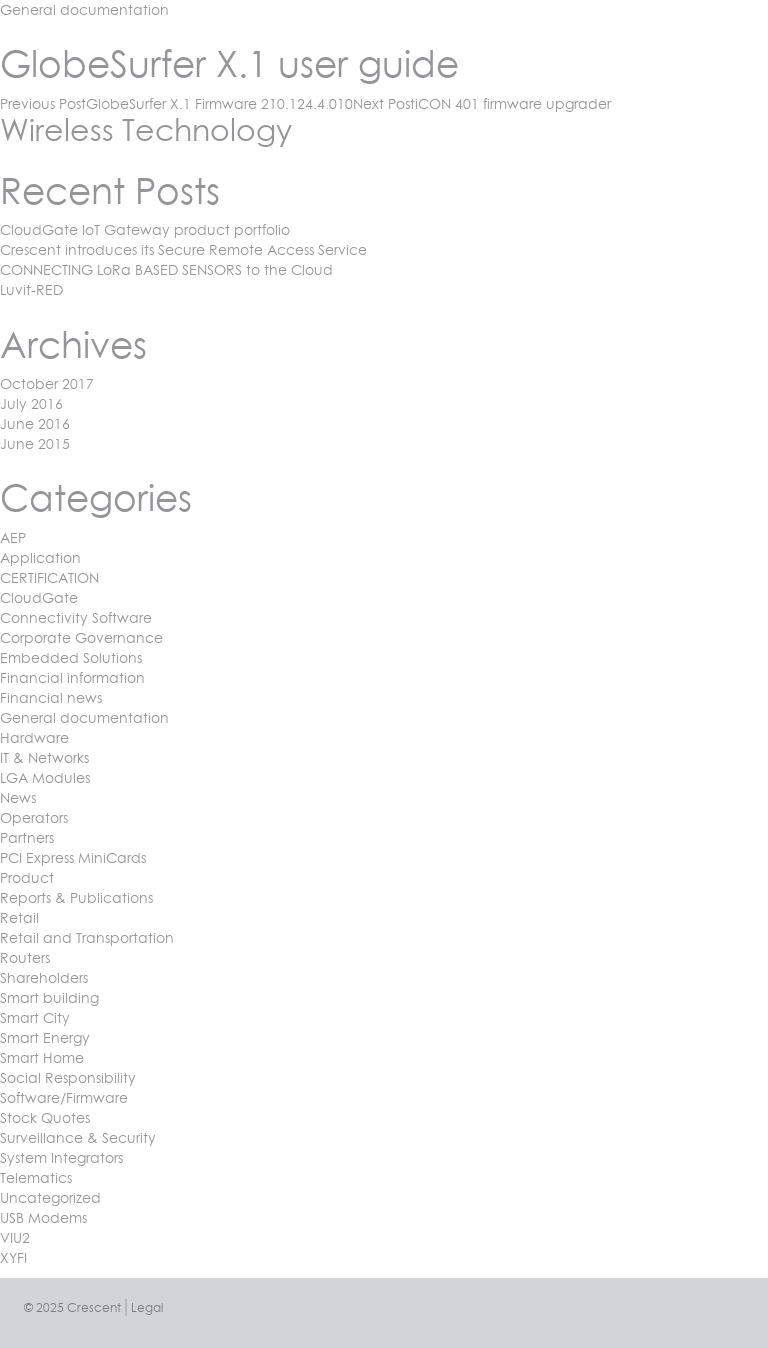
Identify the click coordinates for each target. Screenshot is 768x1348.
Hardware (34, 737)
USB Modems (43, 1217)
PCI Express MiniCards (73, 857)
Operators (34, 817)
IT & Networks (44, 757)
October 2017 (47, 383)
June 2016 (35, 423)
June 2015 (35, 443)
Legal (147, 1307)
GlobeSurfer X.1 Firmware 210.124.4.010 (176, 103)
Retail (19, 917)
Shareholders (44, 977)
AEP (13, 537)
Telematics (36, 1177)
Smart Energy (45, 1037)
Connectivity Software (76, 617)
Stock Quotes (45, 1117)
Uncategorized (50, 1197)
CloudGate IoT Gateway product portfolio (145, 229)
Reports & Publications (76, 897)
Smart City (35, 1017)
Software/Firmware (64, 1097)
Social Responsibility (68, 1077)
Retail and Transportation (87, 937)
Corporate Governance (81, 637)
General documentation (84, 9)
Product (27, 877)
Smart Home (42, 1057)
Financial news (51, 697)
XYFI (13, 1257)
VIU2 (15, 1237)
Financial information (72, 677)
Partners (27, 837)
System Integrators (61, 1157)
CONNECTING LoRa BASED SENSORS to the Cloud (166, 269)
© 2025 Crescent (72, 1307)
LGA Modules (45, 777)
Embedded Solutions (71, 657)
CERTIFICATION (49, 577)
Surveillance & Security (78, 1137)
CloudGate (39, 597)
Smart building (49, 997)
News (18, 797)
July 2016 (31, 403)
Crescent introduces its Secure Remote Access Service (183, 249)
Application (40, 557)
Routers (25, 957)
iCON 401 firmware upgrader (482, 103)
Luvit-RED (31, 289)
